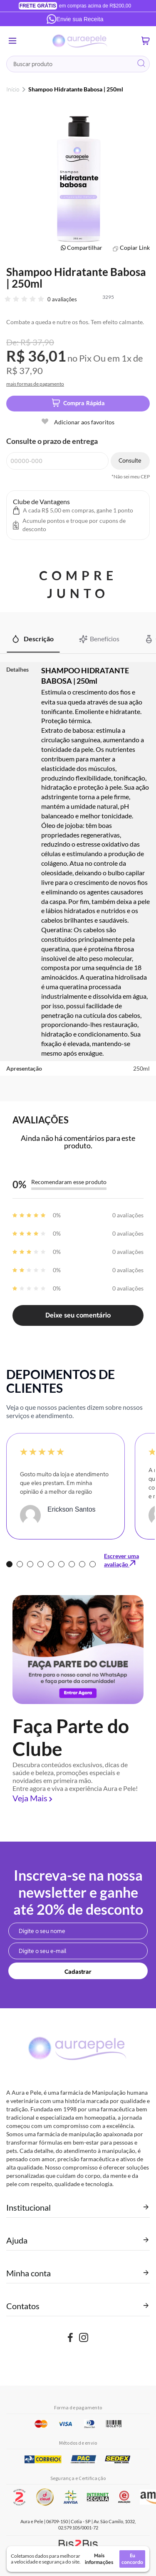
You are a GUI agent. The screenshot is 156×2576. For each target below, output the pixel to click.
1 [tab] (9, 1564)
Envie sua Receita (75, 19)
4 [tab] (40, 1564)
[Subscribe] (78, 1971)
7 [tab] (72, 1564)
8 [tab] (82, 1564)
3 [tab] (30, 1564)
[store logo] (80, 40)
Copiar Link (135, 247)
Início (13, 89)
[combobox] (78, 64)
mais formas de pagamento (35, 384)
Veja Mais (29, 1798)
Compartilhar (84, 247)
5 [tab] (51, 1564)
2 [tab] (20, 1564)
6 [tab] (61, 1564)
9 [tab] (92, 1564)
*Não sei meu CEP (130, 477)
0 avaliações (62, 299)
